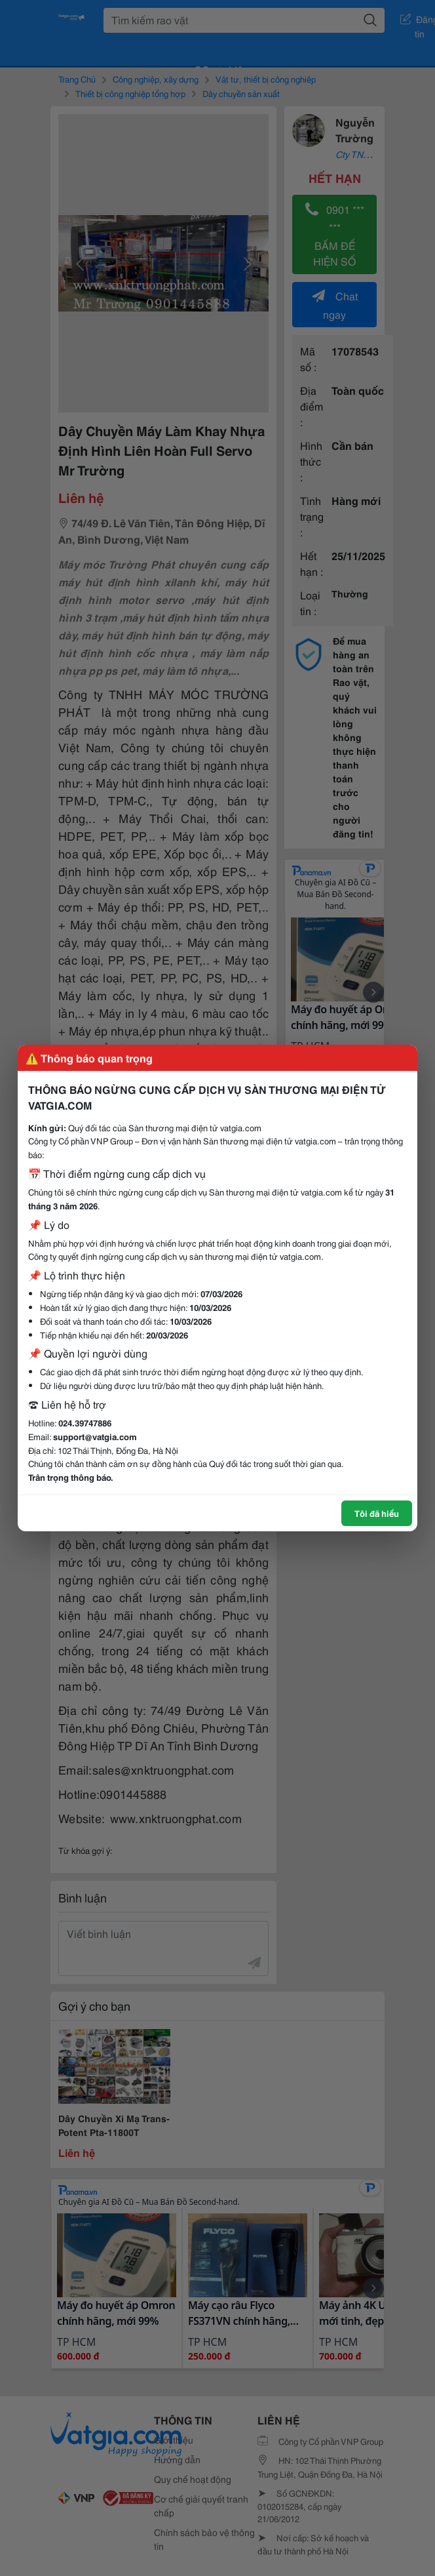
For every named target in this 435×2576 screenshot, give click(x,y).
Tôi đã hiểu (376, 1513)
